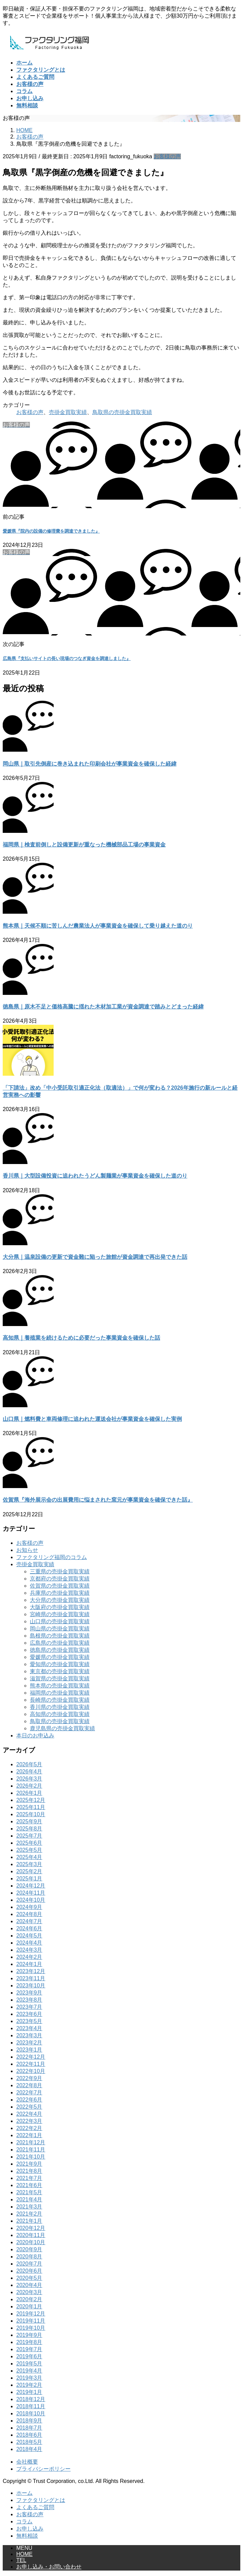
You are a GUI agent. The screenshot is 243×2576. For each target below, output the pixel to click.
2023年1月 (29, 2050)
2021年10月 (30, 2157)
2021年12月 (30, 2142)
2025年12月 (30, 1800)
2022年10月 (30, 2071)
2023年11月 (30, 1978)
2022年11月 (30, 2064)
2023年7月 (29, 2007)
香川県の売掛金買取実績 (60, 1707)
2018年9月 (29, 2420)
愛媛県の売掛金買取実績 (60, 1657)
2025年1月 (29, 1878)
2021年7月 (29, 2178)
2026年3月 (29, 1779)
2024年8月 (29, 1914)
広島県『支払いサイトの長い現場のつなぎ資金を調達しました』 (67, 658)
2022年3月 (29, 2121)
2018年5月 (29, 2442)
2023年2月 (29, 2042)
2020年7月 (29, 2264)
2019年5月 (29, 2363)
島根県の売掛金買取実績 (60, 1636)
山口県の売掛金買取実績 (60, 1621)
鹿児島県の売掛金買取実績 (62, 1728)
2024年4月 (29, 1943)
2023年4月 (29, 2028)
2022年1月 (29, 2135)
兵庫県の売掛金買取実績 (60, 1593)
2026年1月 (29, 1793)
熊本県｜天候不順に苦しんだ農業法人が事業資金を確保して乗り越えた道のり (98, 926)
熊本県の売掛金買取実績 (60, 1685)
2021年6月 (29, 2185)
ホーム (24, 2493)
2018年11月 (30, 2406)
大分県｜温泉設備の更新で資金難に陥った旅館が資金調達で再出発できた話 (95, 1257)
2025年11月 (30, 1807)
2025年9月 (29, 1821)
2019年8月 (29, 2342)
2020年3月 (29, 2292)
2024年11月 (30, 1893)
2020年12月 (30, 2228)
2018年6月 (29, 2435)
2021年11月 (30, 2149)
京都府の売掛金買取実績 (60, 1578)
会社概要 (27, 2462)
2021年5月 (29, 2192)
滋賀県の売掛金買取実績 (60, 1678)
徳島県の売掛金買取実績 (60, 1650)
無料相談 (27, 2536)
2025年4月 (29, 1857)
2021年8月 (29, 2171)
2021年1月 (29, 2221)
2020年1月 (29, 2306)
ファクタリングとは (40, 2500)
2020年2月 (29, 2299)
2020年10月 (30, 2242)
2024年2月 (29, 1957)
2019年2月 (29, 2385)
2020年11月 (30, 2235)
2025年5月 (29, 1850)
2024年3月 (29, 1950)
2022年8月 (29, 2085)
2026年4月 (29, 1771)
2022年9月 (29, 2078)
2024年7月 (29, 1921)
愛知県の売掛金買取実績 (60, 1664)
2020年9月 (29, 2249)
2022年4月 (29, 2114)
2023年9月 (29, 1993)
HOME (24, 2554)
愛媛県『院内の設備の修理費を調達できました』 (51, 531)
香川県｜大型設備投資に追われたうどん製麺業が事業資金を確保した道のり (95, 1176)
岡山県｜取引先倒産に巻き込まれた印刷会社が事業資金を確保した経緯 (89, 764)
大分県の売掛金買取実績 (60, 1600)
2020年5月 (29, 2278)
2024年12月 (30, 1886)
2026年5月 (29, 1764)
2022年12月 (30, 2057)
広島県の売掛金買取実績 (60, 1643)
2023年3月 (29, 2035)
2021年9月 (29, 2164)
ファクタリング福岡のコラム (51, 1557)
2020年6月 (29, 2271)
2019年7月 (29, 2349)
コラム (24, 2521)
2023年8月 (29, 2000)
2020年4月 (29, 2285)
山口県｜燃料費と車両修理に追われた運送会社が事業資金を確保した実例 (92, 1419)
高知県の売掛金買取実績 (60, 1714)
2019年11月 (30, 2321)
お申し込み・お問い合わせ (48, 2567)
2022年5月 (29, 2107)
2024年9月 (29, 1907)
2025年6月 (29, 1843)
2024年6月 (29, 1928)
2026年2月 (29, 1786)
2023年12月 (30, 1971)
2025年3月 (29, 1864)
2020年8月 (29, 2256)
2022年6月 (29, 2100)
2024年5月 (29, 1935)
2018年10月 (30, 2413)
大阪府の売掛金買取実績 (60, 1607)
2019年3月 (29, 2378)
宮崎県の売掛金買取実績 (60, 1614)
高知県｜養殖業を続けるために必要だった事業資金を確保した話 (81, 1338)
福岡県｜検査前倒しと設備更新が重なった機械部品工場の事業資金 (84, 844)
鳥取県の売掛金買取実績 (122, 412)
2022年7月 (29, 2092)
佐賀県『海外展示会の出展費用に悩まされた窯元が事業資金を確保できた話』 (98, 1500)
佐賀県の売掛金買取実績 (60, 1586)
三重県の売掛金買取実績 (60, 1571)
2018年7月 (29, 2428)
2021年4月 (29, 2199)
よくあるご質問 (35, 2507)
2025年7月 (29, 1836)
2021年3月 (29, 2207)
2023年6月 (29, 2014)
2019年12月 (30, 2313)
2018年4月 (29, 2449)
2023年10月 (30, 1985)
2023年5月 (29, 2021)
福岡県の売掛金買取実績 (60, 1693)
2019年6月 (29, 2356)
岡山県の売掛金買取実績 (60, 1628)
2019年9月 (29, 2335)
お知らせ (27, 1550)
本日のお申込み (35, 1735)
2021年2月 (29, 2214)
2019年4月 (29, 2371)
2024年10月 (30, 1900)
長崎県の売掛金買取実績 (60, 1700)
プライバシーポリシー (43, 2469)
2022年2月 (29, 2128)
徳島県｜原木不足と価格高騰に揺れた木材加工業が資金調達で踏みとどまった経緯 (103, 1006)
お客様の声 (167, 156)
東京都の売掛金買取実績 (60, 1671)
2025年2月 (29, 1871)
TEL (21, 2560)
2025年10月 (30, 1814)
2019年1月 (29, 2392)
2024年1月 (29, 1964)
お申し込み (29, 2529)
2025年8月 (29, 1828)
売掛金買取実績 (68, 412)
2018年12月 (30, 2399)
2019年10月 (30, 2328)
